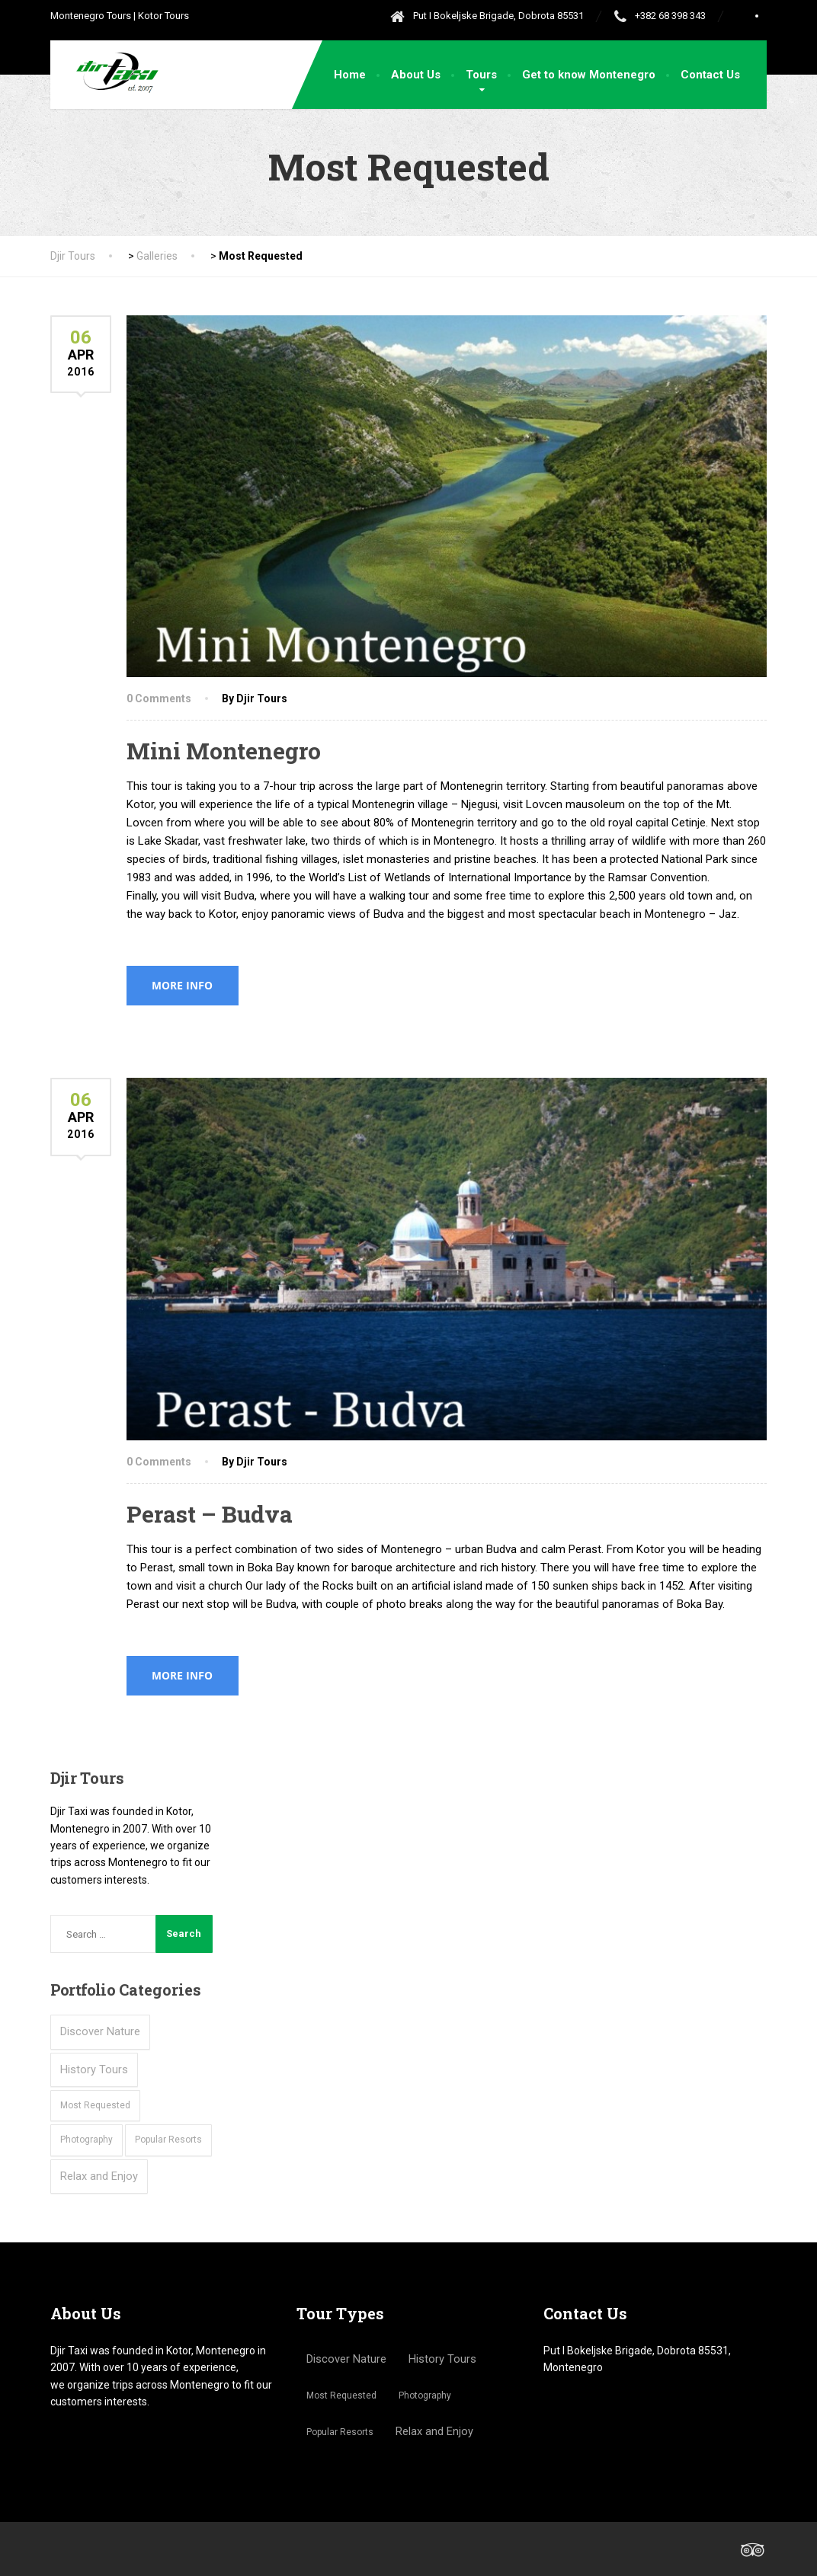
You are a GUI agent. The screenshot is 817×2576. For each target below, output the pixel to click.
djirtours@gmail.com (593, 2453)
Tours (481, 74)
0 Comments (159, 698)
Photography (86, 2139)
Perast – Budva (210, 1514)
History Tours (94, 2069)
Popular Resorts (168, 2139)
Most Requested (95, 2105)
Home (350, 74)
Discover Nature (100, 2031)
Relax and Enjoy (99, 2176)
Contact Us (710, 74)
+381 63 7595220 (585, 2410)
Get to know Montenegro (588, 74)
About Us (416, 74)
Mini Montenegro (224, 750)
